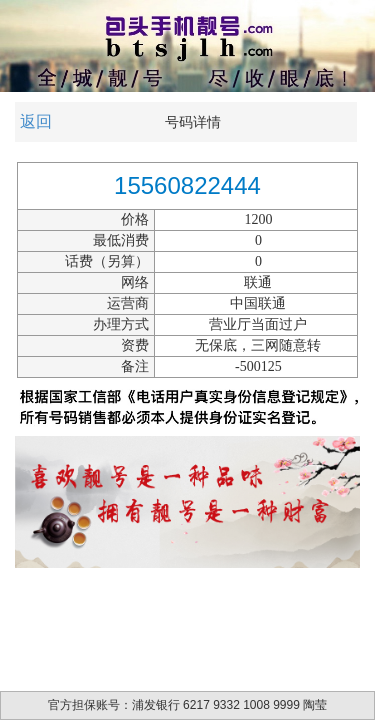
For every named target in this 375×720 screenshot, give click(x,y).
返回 (36, 121)
